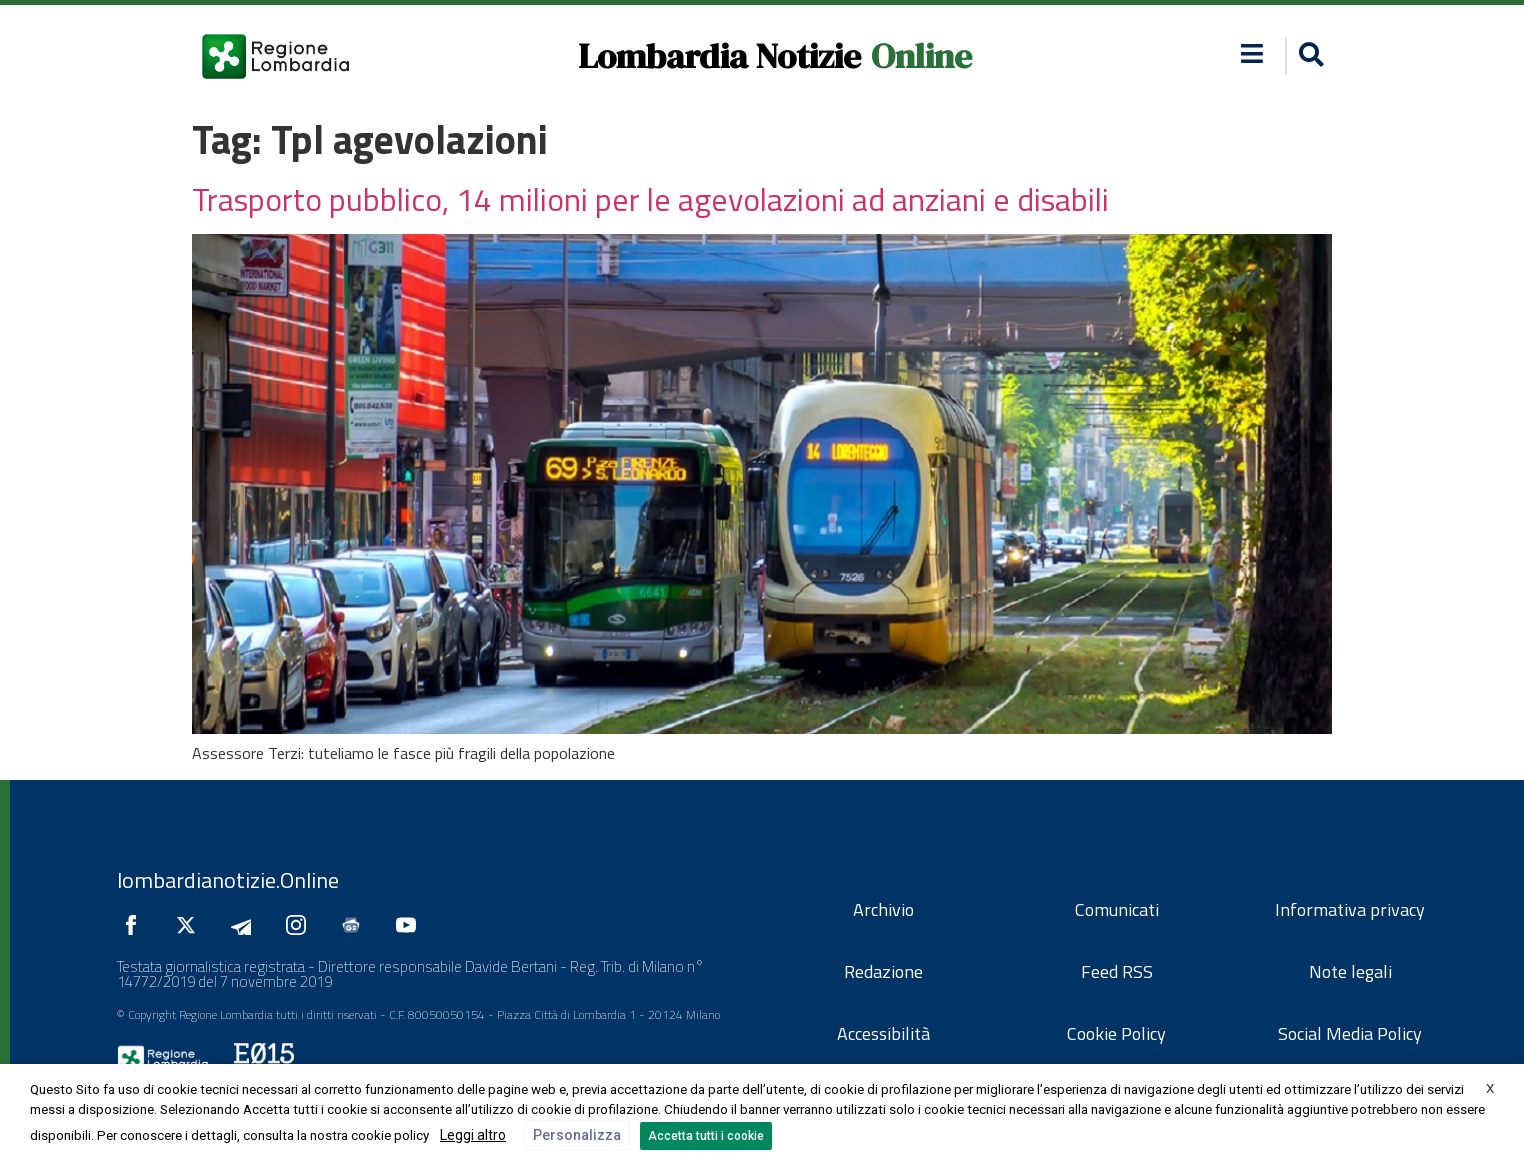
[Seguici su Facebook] (136, 925)
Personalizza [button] (577, 1135)
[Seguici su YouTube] (411, 925)
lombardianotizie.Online (228, 880)
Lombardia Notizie (719, 56)
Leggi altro (473, 1135)
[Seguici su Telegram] (246, 925)
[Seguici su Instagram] (301, 925)
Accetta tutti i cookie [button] (706, 1136)
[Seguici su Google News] (356, 925)
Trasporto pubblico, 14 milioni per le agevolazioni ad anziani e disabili (650, 199)
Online (921, 56)
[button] (1252, 53)
